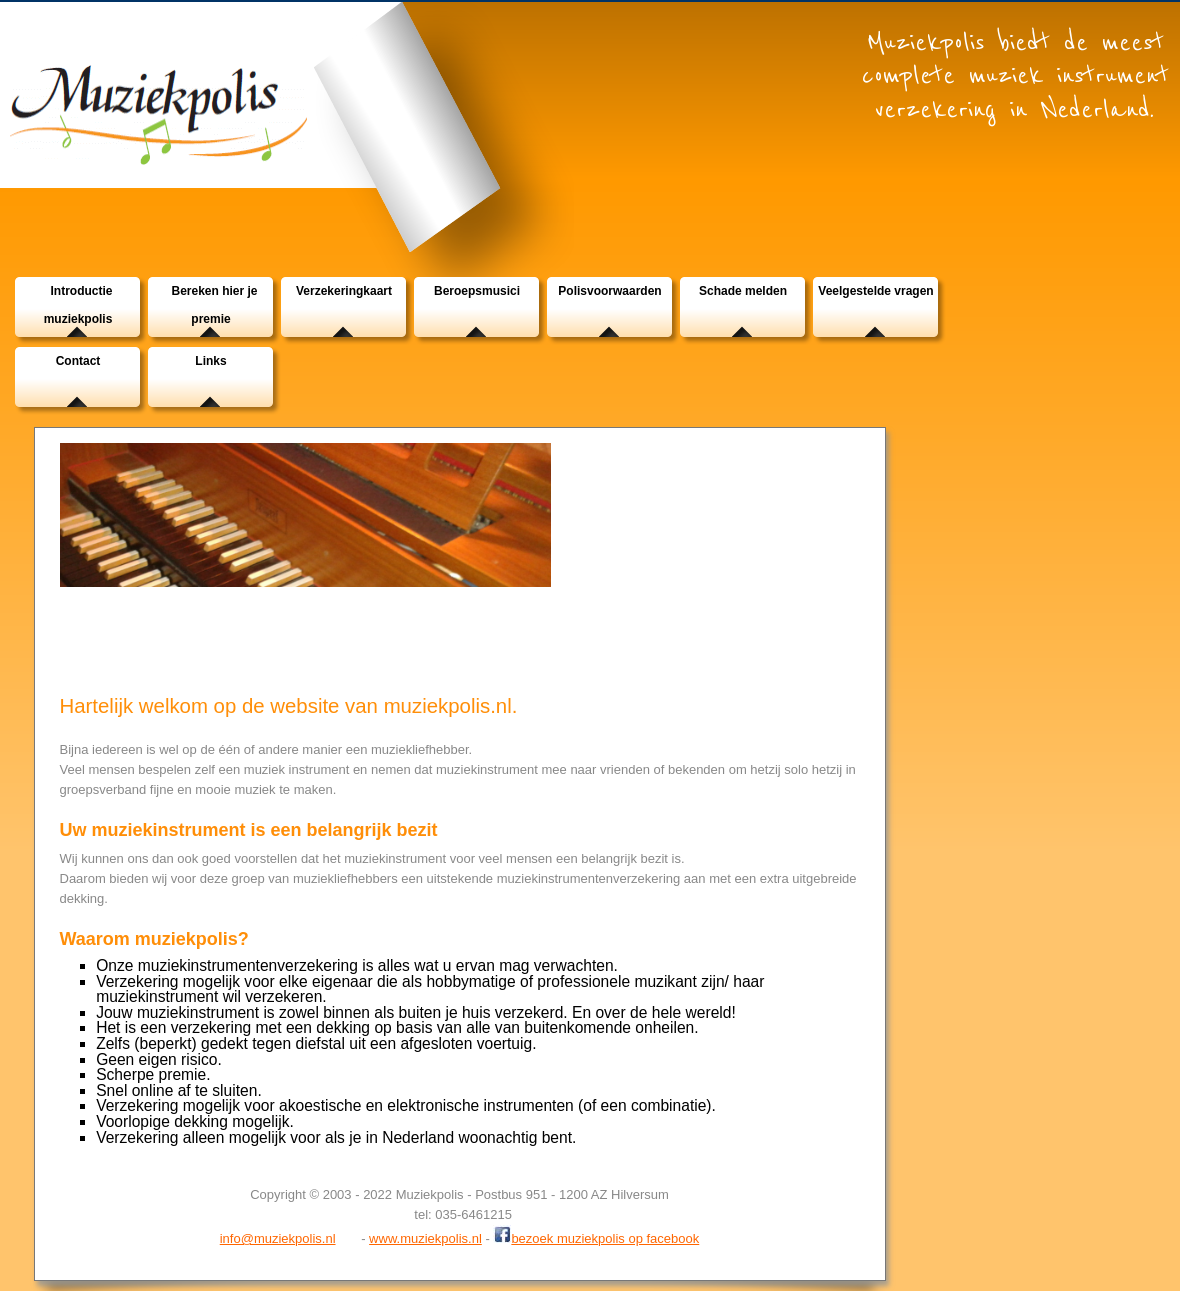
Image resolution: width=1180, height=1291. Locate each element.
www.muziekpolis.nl (425, 1238)
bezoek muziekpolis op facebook (596, 1236)
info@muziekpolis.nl (278, 1238)
